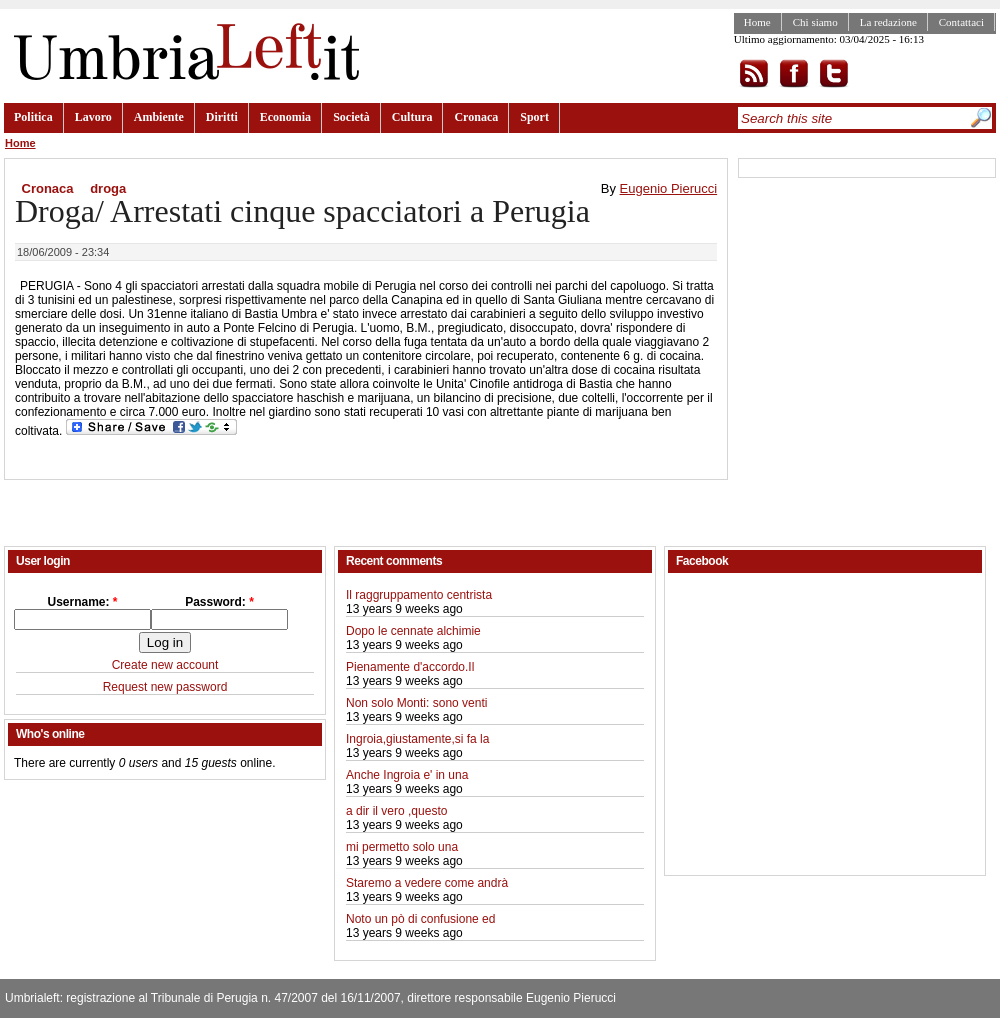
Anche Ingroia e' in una (407, 775)
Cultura (412, 117)
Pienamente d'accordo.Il (410, 667)
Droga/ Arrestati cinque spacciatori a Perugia (302, 211)
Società (351, 117)
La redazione (888, 22)
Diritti (222, 117)
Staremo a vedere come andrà (427, 883)
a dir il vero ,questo (396, 811)
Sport (534, 117)
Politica (33, 117)
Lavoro (93, 117)
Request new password (165, 687)
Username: (82, 602)
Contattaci (961, 22)
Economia (285, 117)
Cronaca (476, 117)
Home (757, 22)
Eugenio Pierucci (669, 188)
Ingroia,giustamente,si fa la (417, 739)
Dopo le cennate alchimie (413, 631)
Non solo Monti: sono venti (416, 703)
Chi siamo (815, 22)
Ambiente (159, 117)
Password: (219, 602)
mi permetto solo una (402, 847)
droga (108, 188)
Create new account (165, 665)
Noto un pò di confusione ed (420, 919)
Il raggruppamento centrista (419, 595)
